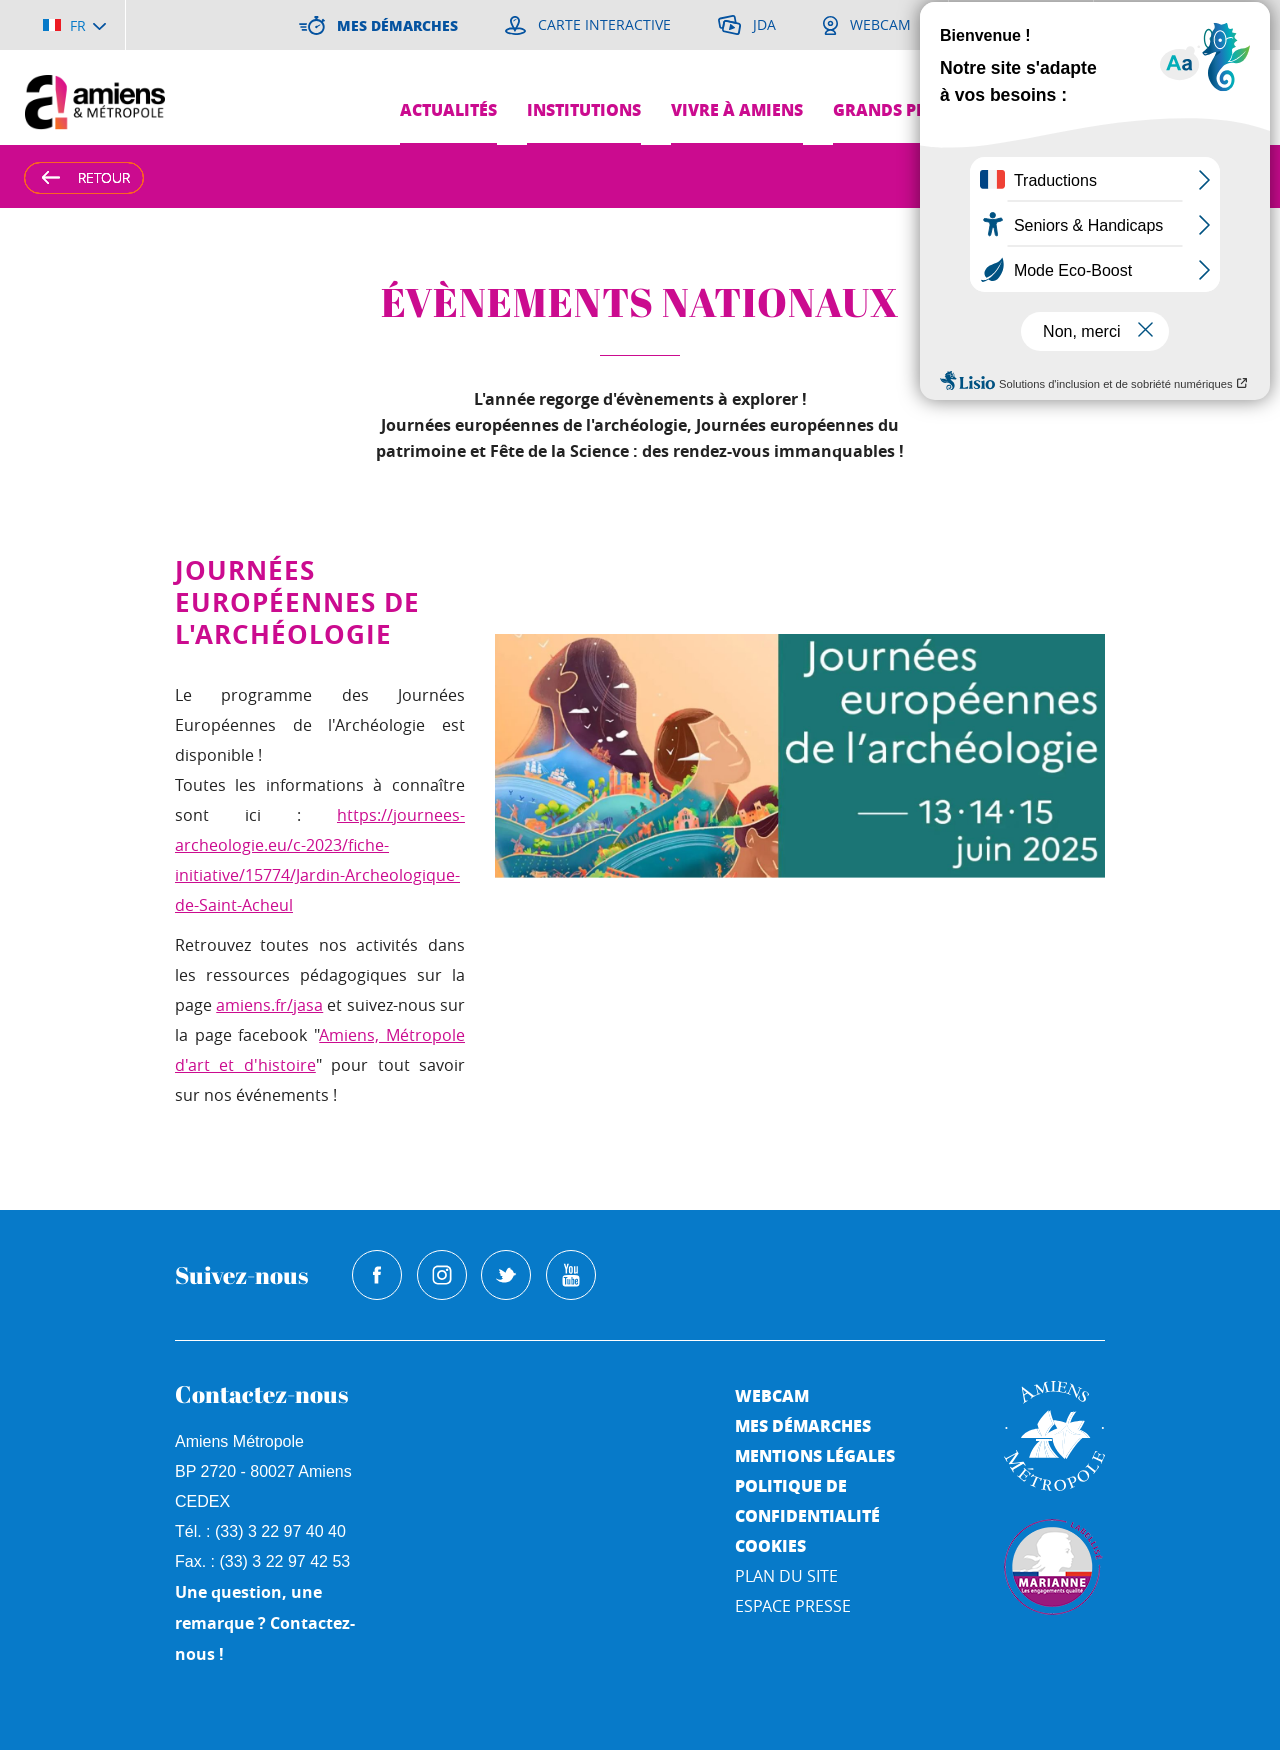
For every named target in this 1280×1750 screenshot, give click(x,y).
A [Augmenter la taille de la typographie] (1173, 176)
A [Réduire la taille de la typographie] (1212, 176)
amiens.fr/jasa (269, 1005)
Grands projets (903, 109)
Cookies (770, 1545)
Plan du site (786, 1576)
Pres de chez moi (1076, 109)
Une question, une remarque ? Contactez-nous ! (265, 1623)
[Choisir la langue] (74, 25)
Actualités (448, 109)
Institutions (584, 109)
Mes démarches (803, 1425)
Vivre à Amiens (737, 109)
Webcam (772, 1395)
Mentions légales (815, 1455)
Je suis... (1217, 65)
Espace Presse (793, 1606)
